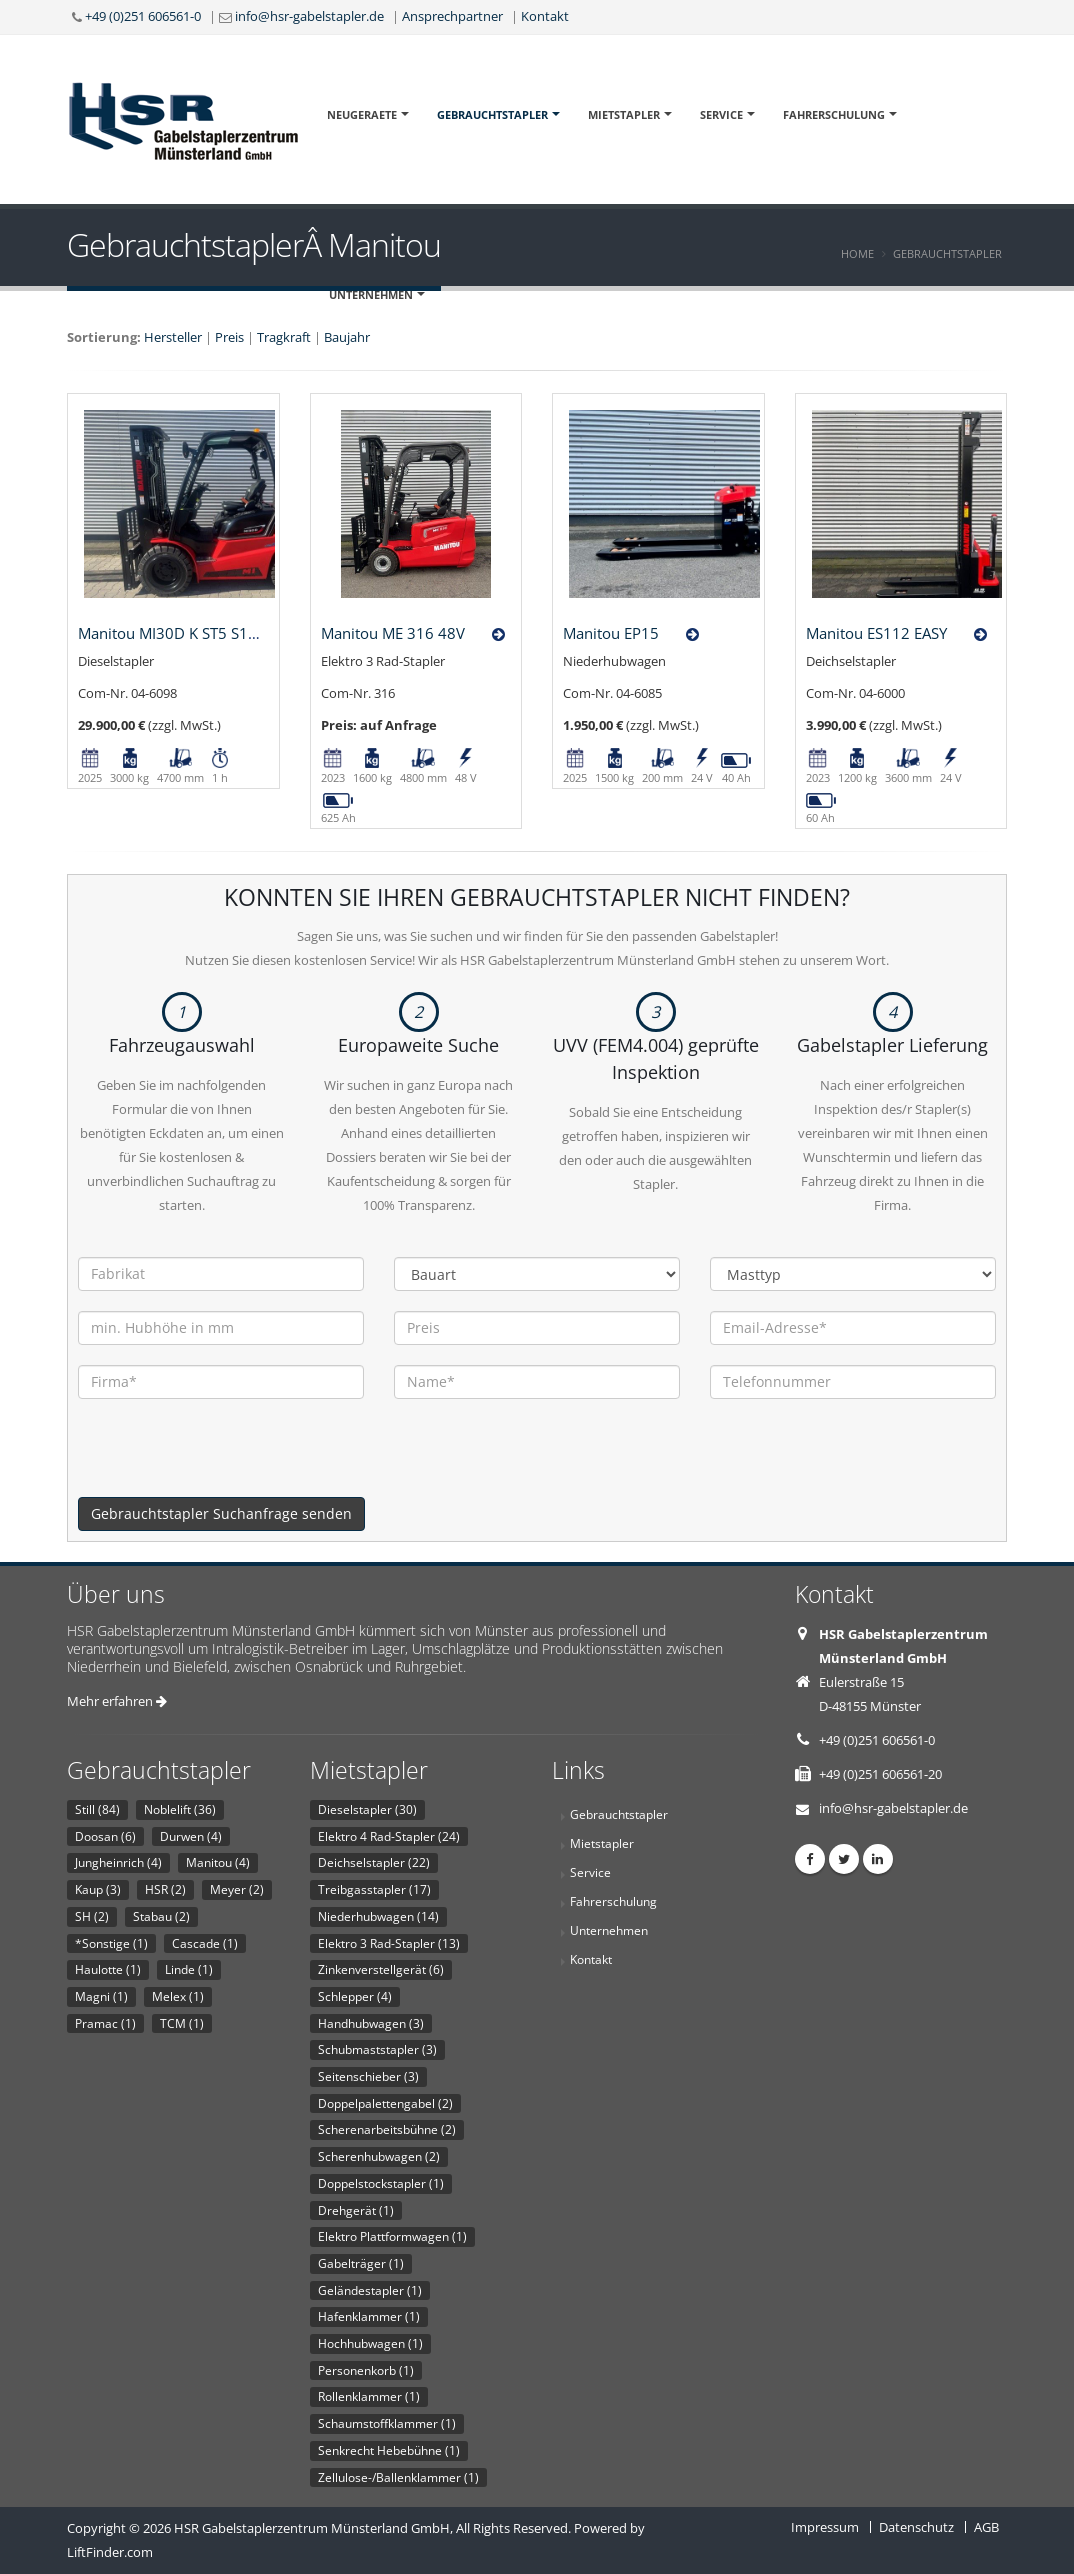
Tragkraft (284, 337)
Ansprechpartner (452, 16)
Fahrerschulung (834, 114)
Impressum (825, 2527)
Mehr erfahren (117, 1701)
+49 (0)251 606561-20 (880, 1774)
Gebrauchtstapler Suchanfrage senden (221, 1513)
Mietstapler (624, 114)
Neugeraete (362, 114)
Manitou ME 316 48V (393, 633)
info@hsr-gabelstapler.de (309, 16)
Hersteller (173, 337)
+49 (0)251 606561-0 (143, 16)
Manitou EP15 (611, 633)
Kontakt (545, 16)
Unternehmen (371, 294)
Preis (229, 337)
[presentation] (230, 1458)
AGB (986, 2527)
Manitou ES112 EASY (876, 633)
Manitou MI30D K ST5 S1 (163, 633)
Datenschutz (916, 2527)
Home (857, 253)
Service (721, 114)
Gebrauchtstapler (492, 114)
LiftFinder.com (110, 2552)
